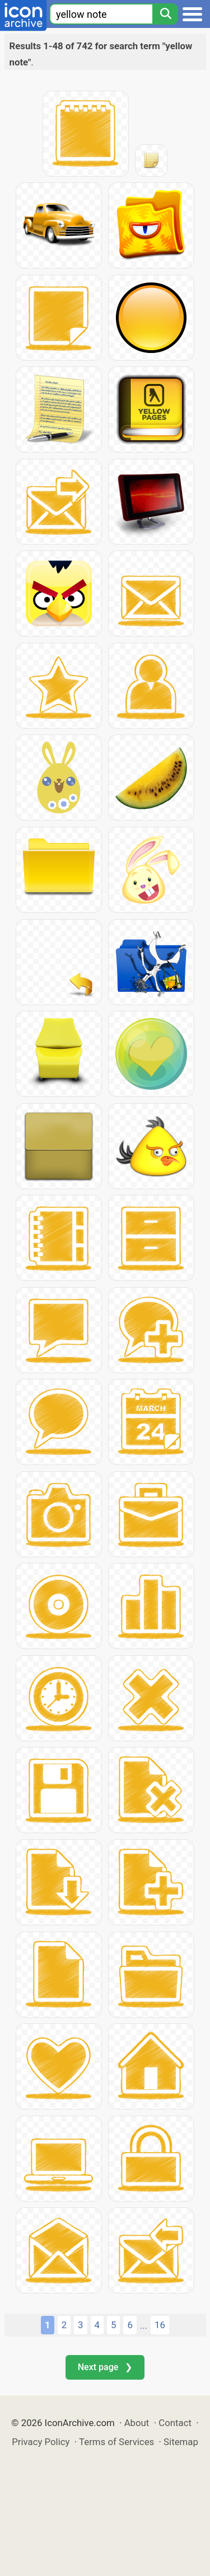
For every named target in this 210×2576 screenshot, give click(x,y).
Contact (175, 2422)
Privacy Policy (40, 2441)
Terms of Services (116, 2441)
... (143, 2325)
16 (160, 2324)
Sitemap (181, 2441)
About (137, 2422)
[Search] (165, 14)
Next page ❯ (105, 2367)
